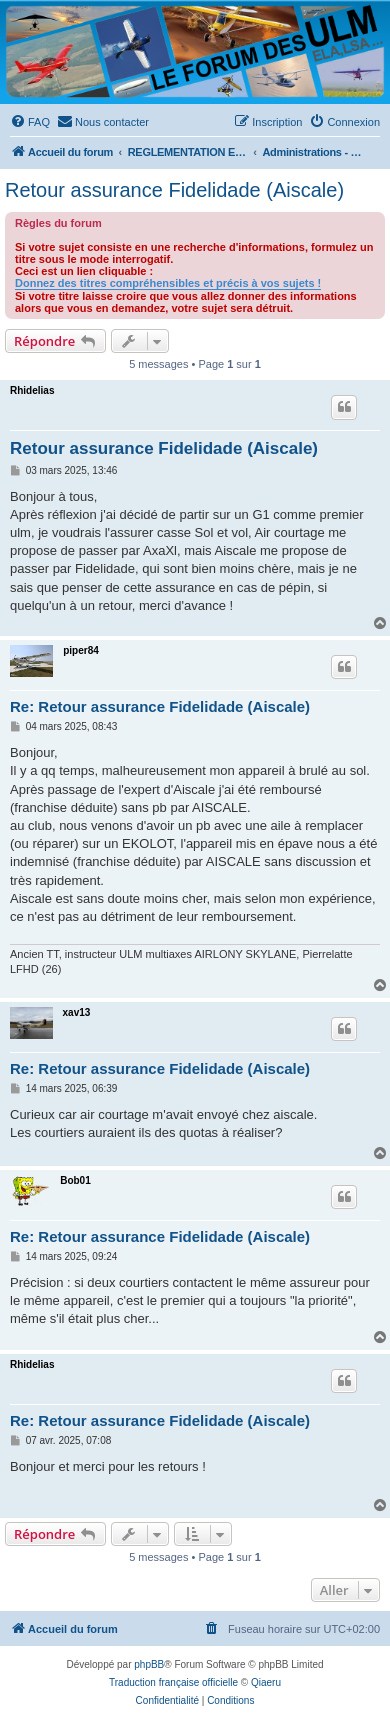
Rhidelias (32, 390)
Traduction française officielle (173, 1682)
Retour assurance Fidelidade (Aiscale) (174, 190)
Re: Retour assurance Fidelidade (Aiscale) (160, 706)
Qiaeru (266, 1682)
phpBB (149, 1664)
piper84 (81, 650)
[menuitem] (30, 122)
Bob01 (75, 1180)
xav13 (77, 1012)
